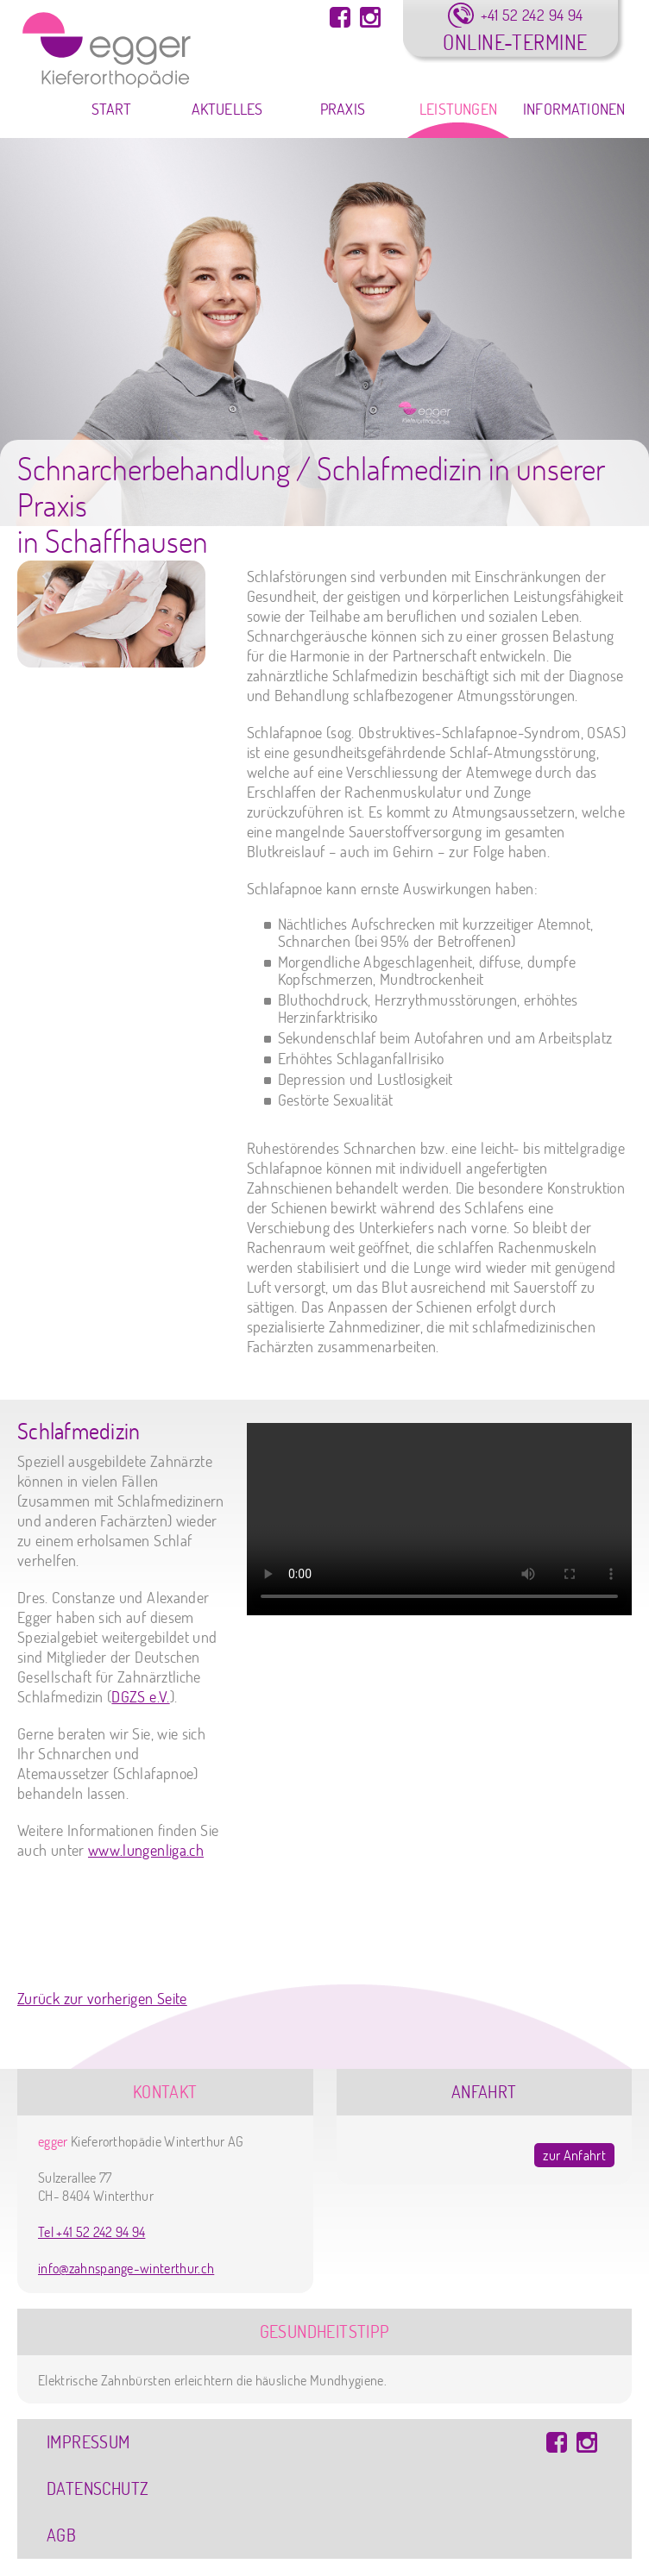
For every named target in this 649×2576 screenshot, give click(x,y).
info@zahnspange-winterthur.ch (126, 2268)
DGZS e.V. (140, 1697)
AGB (61, 2535)
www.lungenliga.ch (146, 1850)
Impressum (88, 2442)
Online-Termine (515, 41)
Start (111, 109)
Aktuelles (227, 109)
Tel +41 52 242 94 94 (91, 2232)
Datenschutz (97, 2488)
